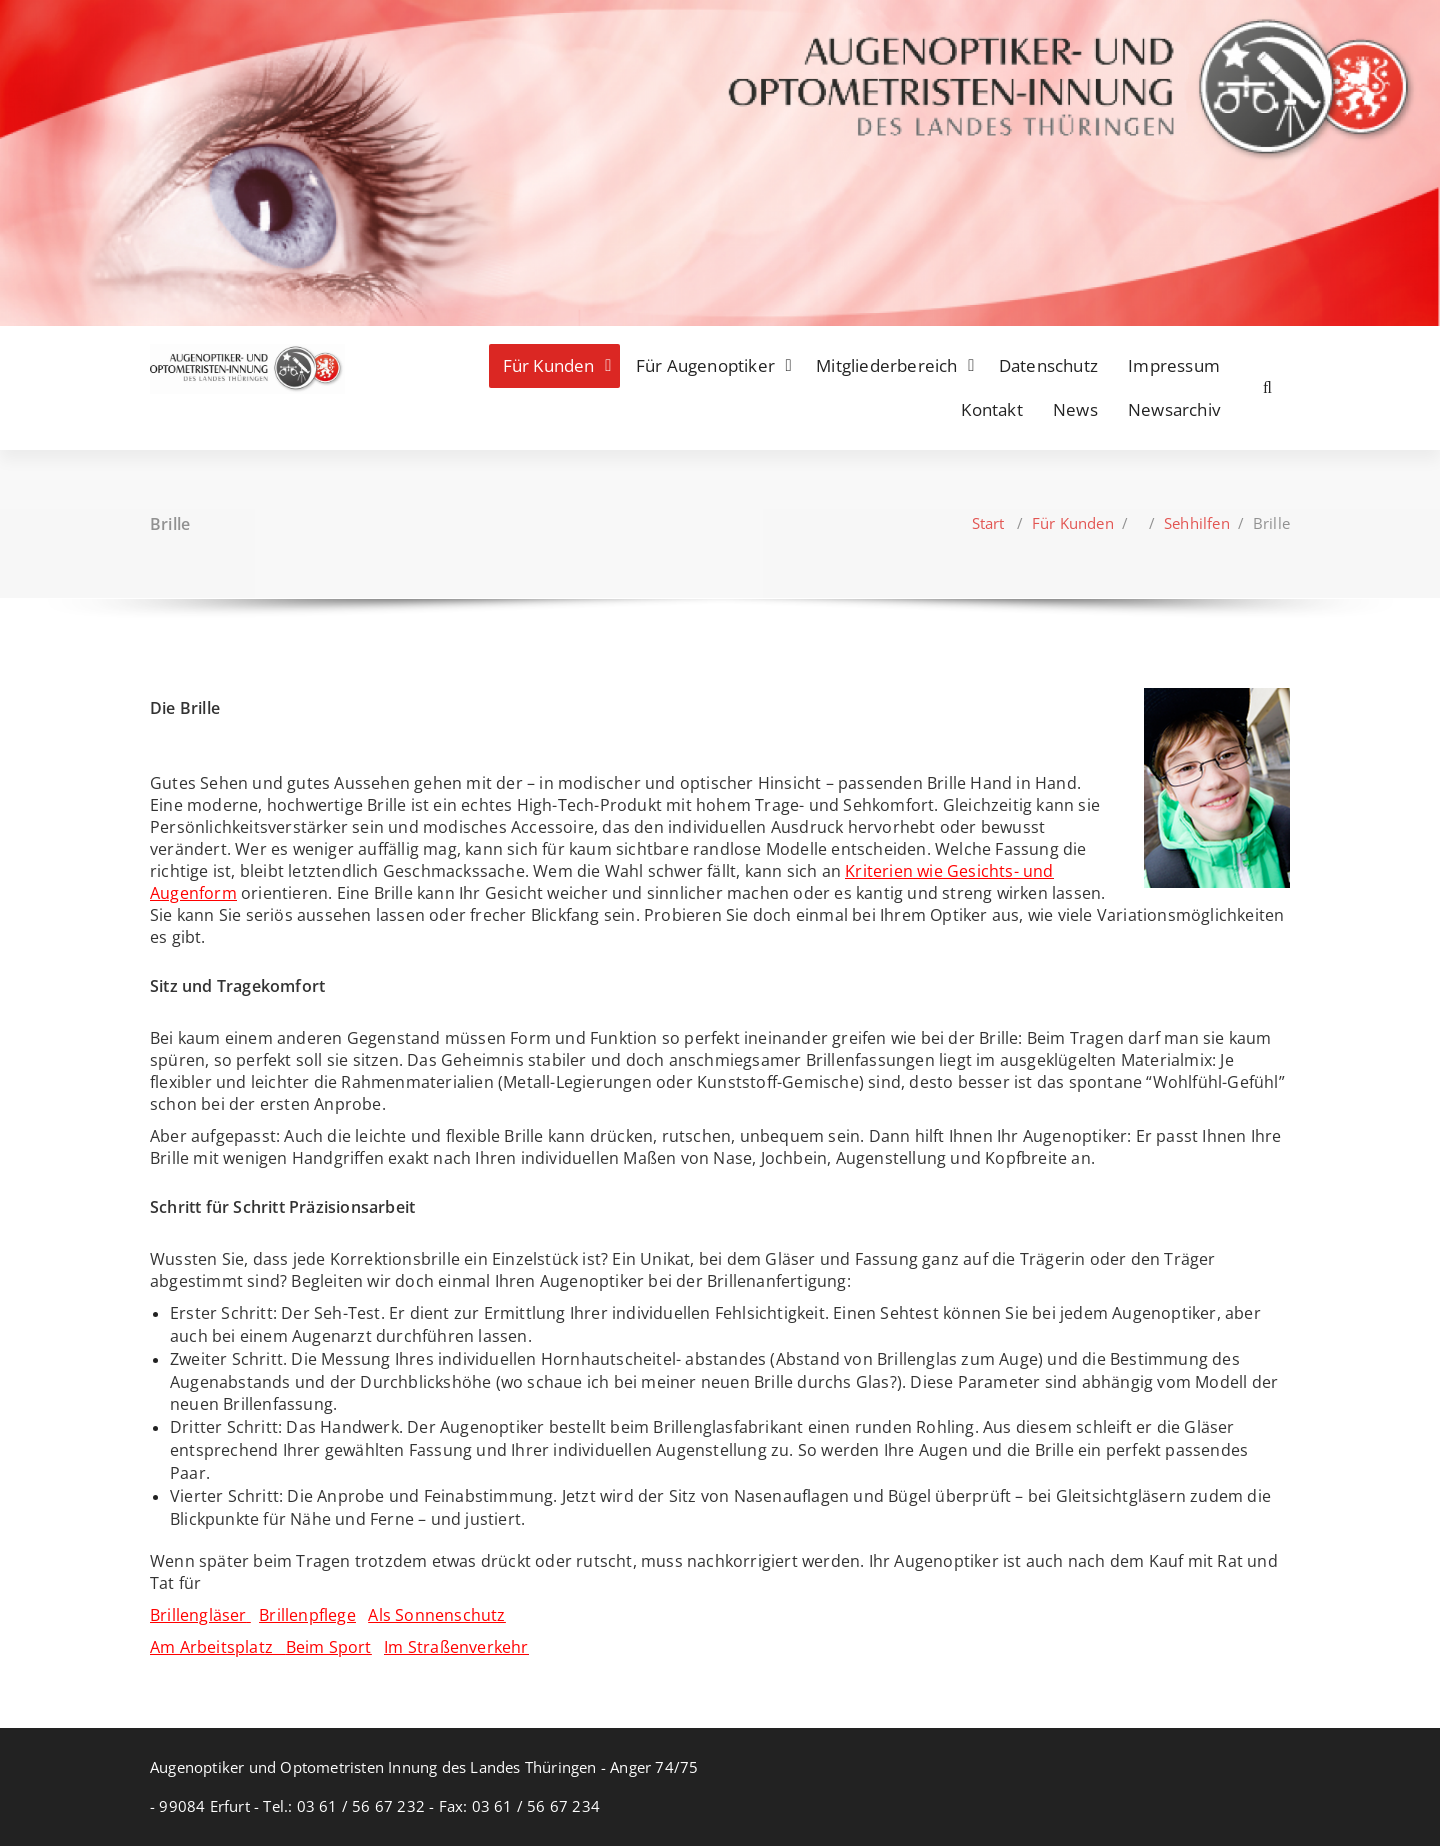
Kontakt (991, 409)
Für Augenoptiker (705, 365)
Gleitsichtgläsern (1121, 1496)
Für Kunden (549, 365)
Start (988, 523)
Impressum (1174, 365)
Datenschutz (1048, 365)
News (1075, 409)
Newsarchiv (1174, 409)
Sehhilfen (1197, 523)
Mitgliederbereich (886, 365)
